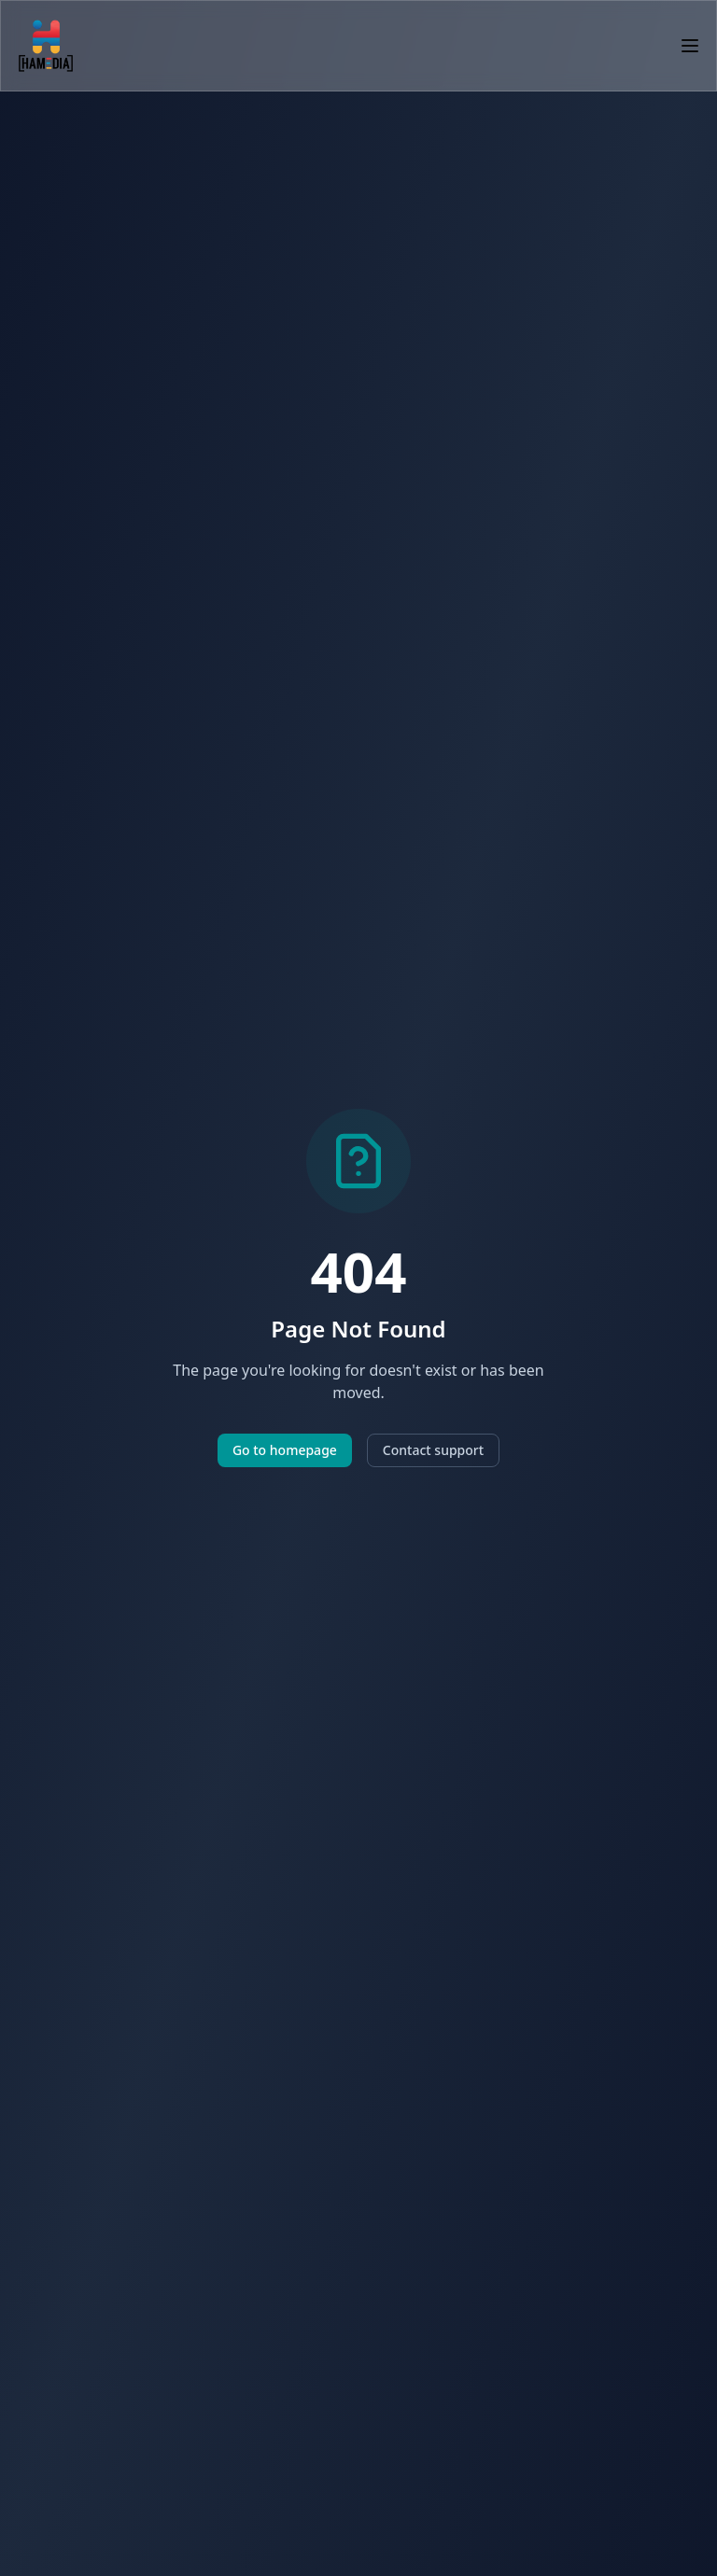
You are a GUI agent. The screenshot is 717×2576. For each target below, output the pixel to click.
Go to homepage (284, 1450)
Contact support (433, 1450)
